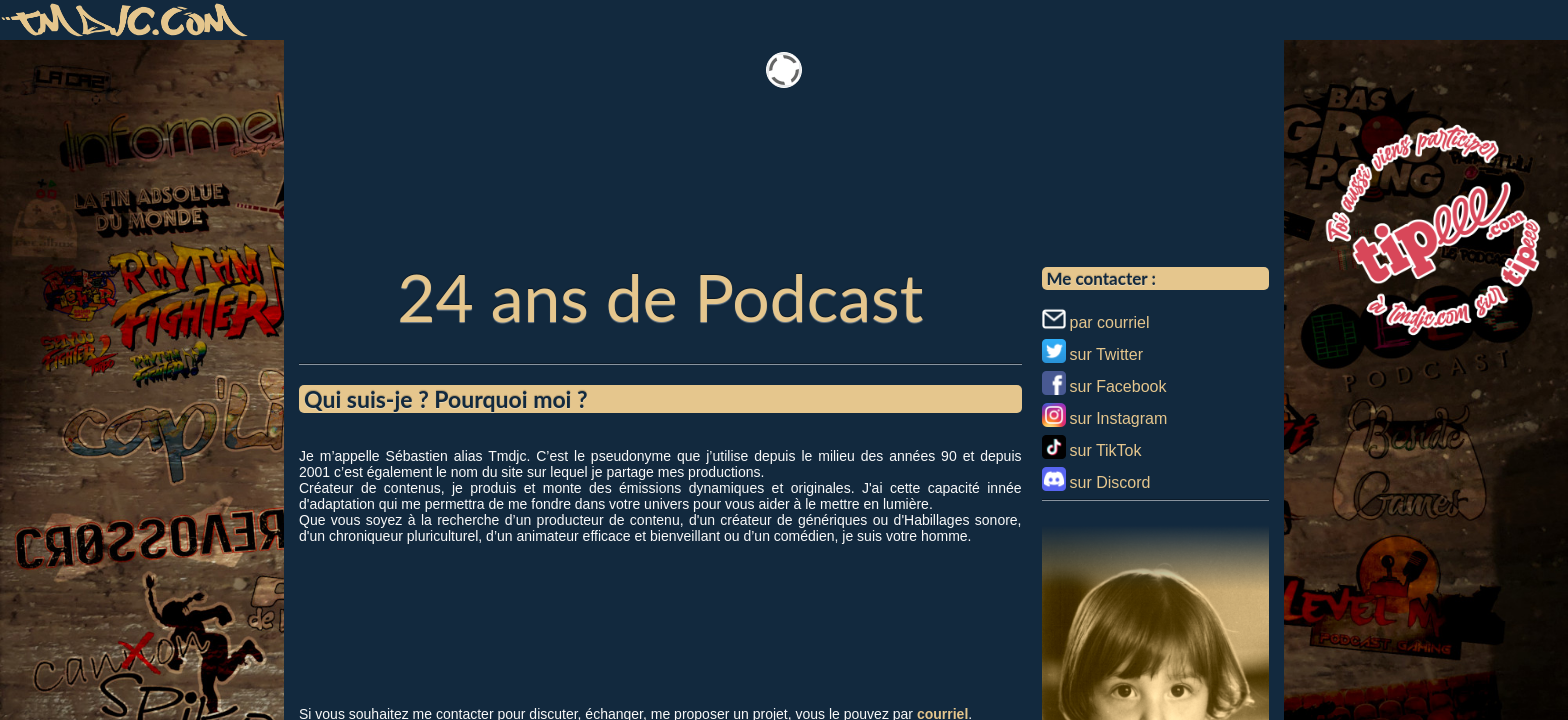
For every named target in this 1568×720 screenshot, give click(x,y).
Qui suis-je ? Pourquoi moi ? (446, 399)
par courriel (1110, 322)
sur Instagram (1119, 418)
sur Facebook (1118, 386)
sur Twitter (1107, 354)
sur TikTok (1106, 450)
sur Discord (1110, 482)
